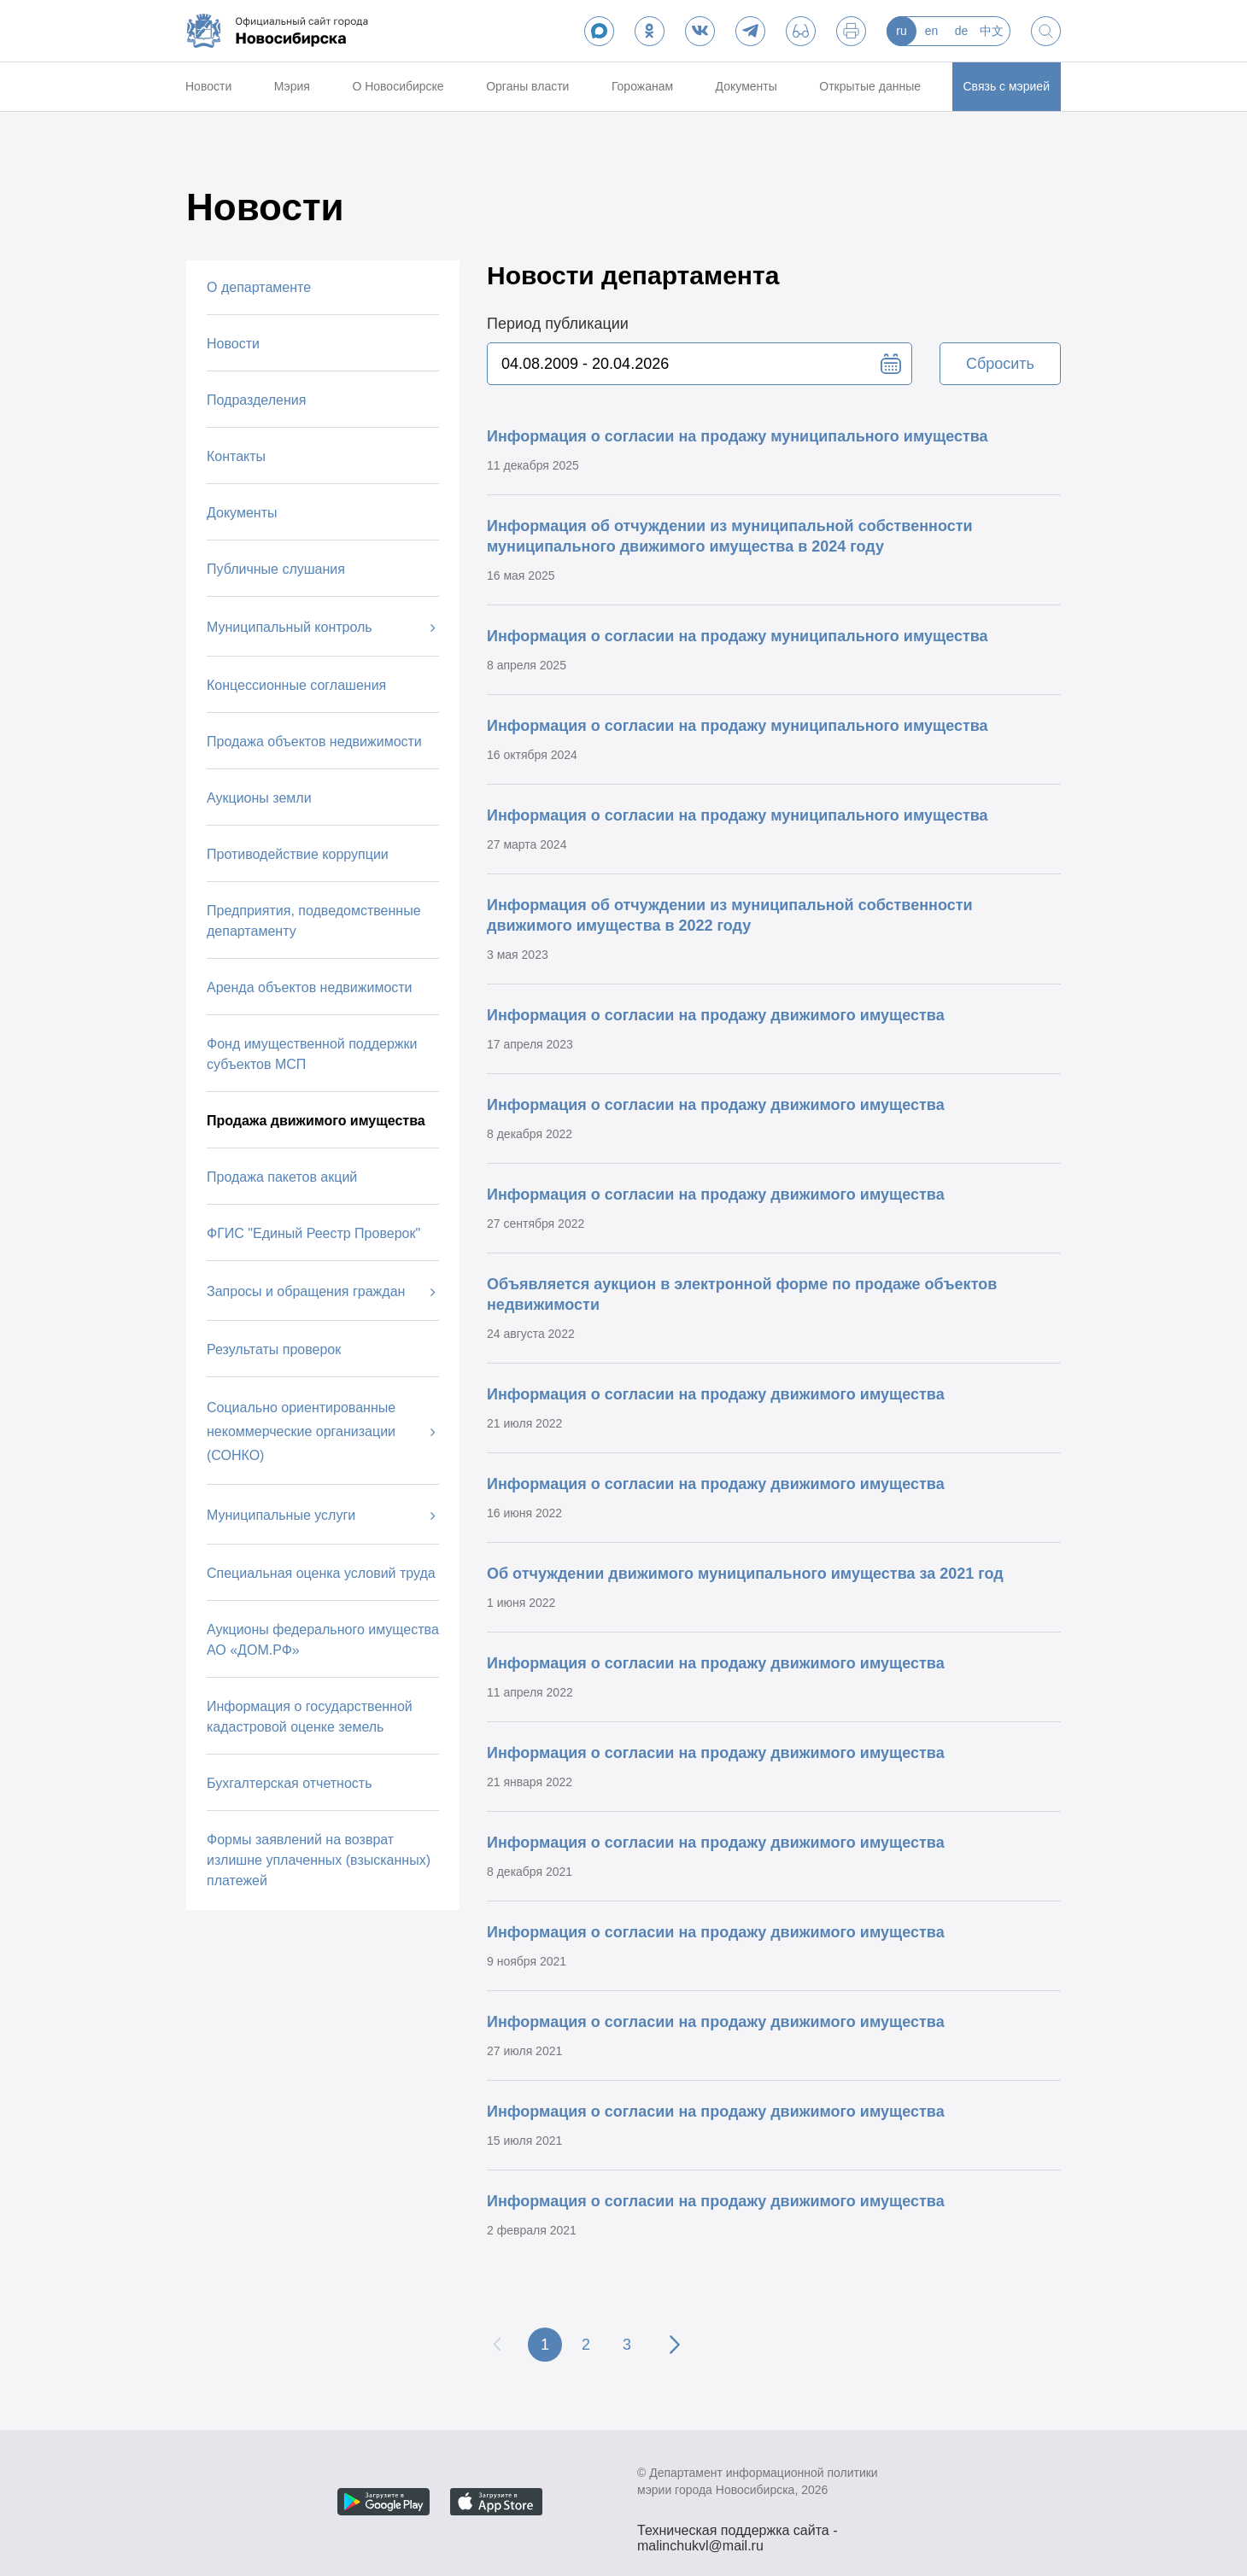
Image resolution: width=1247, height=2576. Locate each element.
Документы (746, 86)
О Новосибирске (397, 86)
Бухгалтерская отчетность (289, 1783)
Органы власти (527, 86)
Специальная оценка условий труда (321, 1573)
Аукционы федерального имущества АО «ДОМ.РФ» (323, 1639)
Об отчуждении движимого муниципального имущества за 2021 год (745, 1573)
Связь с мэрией (1006, 86)
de (962, 31)
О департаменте (259, 287)
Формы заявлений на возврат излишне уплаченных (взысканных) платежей (318, 1860)
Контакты (236, 456)
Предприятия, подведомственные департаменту (314, 920)
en (932, 31)
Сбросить (1000, 363)
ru (901, 31)
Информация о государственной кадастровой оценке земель (310, 1716)
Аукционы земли (259, 798)
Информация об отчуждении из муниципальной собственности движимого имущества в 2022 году (730, 915)
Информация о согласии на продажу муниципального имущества (737, 436)
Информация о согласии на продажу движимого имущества (716, 1015)
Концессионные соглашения (296, 685)
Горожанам (642, 86)
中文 (992, 31)
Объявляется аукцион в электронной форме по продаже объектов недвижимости (742, 1294)
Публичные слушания (276, 569)
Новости (208, 86)
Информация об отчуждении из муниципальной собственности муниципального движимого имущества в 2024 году (730, 536)
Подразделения (256, 400)
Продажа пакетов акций (282, 1177)
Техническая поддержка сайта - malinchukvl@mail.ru (737, 2532)
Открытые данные (870, 86)
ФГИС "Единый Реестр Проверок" (313, 1233)
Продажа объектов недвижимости (314, 741)
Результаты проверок (274, 1349)
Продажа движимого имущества (316, 1120)
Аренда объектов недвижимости (310, 987)
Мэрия (292, 86)
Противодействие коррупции (298, 854)
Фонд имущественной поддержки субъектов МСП (312, 1054)
